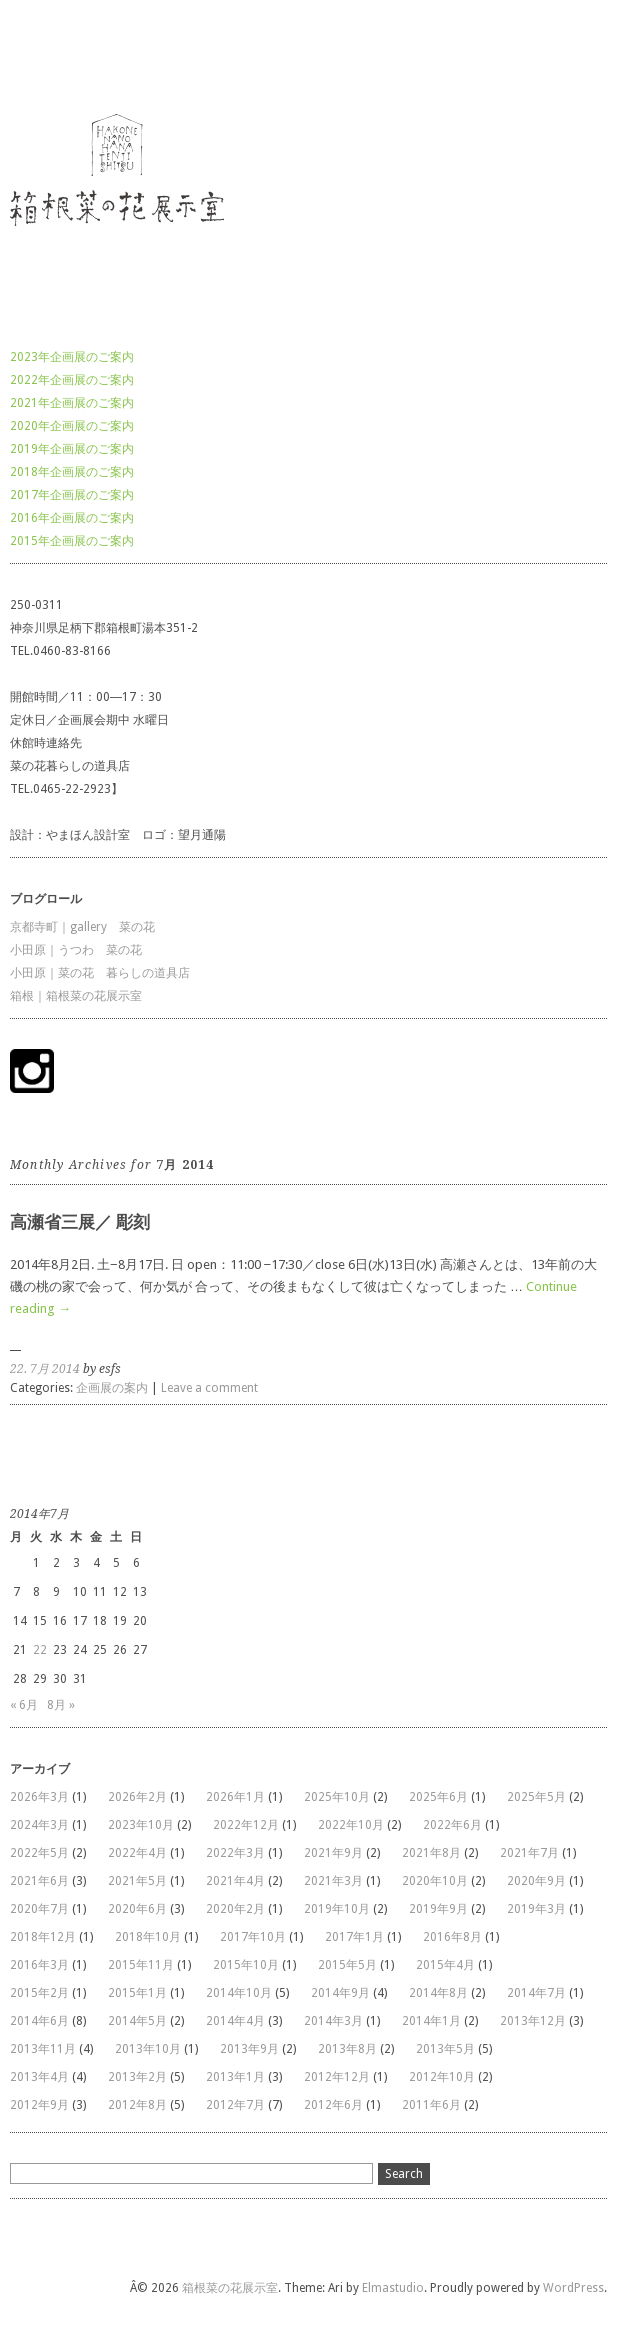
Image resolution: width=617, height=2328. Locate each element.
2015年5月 (347, 1965)
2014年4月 (235, 2021)
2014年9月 (340, 1993)
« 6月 (24, 1705)
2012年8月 (137, 2105)
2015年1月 (137, 1993)
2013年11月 (43, 2049)
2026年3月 (39, 1797)
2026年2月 (137, 1797)
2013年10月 (148, 2049)
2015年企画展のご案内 (72, 541)
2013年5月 (445, 2049)
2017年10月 (253, 1937)
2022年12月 (246, 1825)
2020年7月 (39, 1909)
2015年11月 (141, 1965)
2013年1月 (235, 2077)
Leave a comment (209, 1388)
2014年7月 (536, 1993)
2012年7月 (235, 2105)
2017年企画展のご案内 (72, 495)
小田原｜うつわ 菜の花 (76, 950)
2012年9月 (39, 2105)
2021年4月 (235, 1881)
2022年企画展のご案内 (72, 380)
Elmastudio (393, 2288)
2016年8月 (452, 1937)
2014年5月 (137, 2021)
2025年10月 (337, 1797)
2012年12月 (337, 2077)
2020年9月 (536, 1881)
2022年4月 (137, 1853)
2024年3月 (39, 1825)
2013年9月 (249, 2049)
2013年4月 (39, 2077)
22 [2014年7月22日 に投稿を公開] (40, 1650)
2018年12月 (43, 1937)
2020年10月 (435, 1881)
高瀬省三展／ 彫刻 (80, 1222)
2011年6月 (431, 2105)
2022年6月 (452, 1825)
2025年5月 (536, 1797)
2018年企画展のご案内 (72, 472)
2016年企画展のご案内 (72, 518)
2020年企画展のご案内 (72, 426)
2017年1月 (354, 1937)
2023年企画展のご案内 (72, 357)
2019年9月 (438, 1909)
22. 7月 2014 (45, 1369)
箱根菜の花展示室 (58, 54)
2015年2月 (39, 1993)
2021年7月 (529, 1853)
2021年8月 (431, 1853)
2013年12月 (533, 2021)
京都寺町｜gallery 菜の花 (82, 927)
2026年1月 (235, 1797)
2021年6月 (39, 1881)
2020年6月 (137, 1909)
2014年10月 (239, 1993)
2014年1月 (431, 2021)
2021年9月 (333, 1853)
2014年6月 (39, 2021)
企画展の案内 (112, 1388)
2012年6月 (333, 2105)
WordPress (573, 2288)
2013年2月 (137, 2077)
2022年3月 (235, 1853)
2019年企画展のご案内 (72, 449)
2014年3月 (333, 2021)
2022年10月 (351, 1825)
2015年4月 (445, 1965)
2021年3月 (333, 1881)
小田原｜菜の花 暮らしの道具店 (100, 973)
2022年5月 (39, 1853)
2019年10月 (337, 1909)
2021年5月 (137, 1881)
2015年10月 (246, 1965)
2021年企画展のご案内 (72, 403)
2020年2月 (235, 1909)
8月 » (61, 1705)
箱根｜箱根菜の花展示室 (76, 996)
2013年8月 (347, 2049)
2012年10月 (442, 2077)
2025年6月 (438, 1797)
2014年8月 (438, 1993)
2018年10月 (148, 1937)
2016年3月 (39, 1965)
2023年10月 (141, 1825)
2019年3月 (536, 1909)
